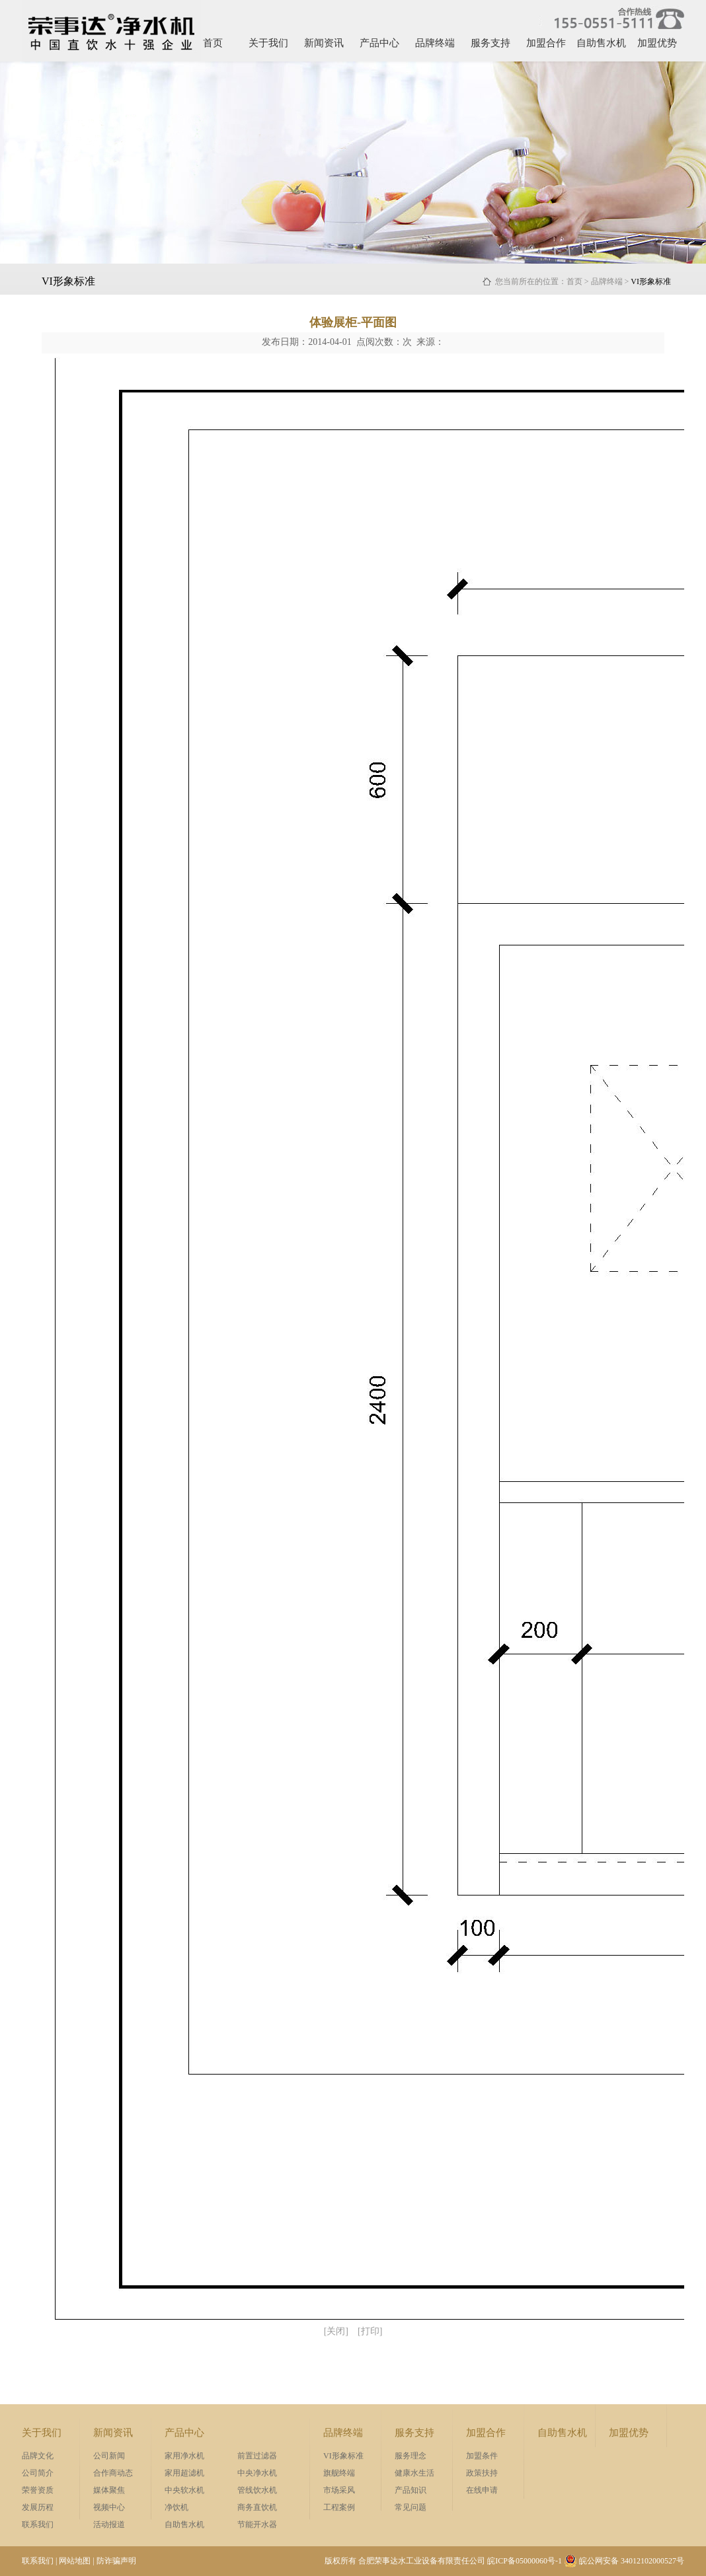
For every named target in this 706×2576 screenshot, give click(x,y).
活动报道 (109, 2524)
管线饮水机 (257, 2490)
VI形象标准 (343, 2455)
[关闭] (336, 2331)
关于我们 (268, 43)
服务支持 (490, 43)
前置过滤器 (257, 2455)
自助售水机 (601, 43)
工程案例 (339, 2507)
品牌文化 (38, 2455)
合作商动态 (113, 2473)
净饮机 (176, 2507)
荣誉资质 (38, 2490)
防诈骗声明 (116, 2560)
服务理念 (410, 2455)
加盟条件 (482, 2455)
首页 (213, 43)
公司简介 (38, 2473)
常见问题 (410, 2507)
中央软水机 (184, 2490)
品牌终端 (435, 43)
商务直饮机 (257, 2507)
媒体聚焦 (109, 2490)
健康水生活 (414, 2473)
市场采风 (339, 2490)
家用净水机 (184, 2455)
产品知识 (410, 2490)
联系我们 (38, 2524)
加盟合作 (546, 43)
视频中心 (109, 2507)
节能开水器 (257, 2524)
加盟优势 (657, 43)
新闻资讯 (324, 43)
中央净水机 (257, 2473)
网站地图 (75, 2560)
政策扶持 (482, 2473)
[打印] (370, 2331)
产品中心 (379, 43)
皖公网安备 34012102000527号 (624, 2560)
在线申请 (482, 2490)
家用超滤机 (184, 2473)
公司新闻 (109, 2455)
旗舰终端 (339, 2473)
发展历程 (38, 2507)
